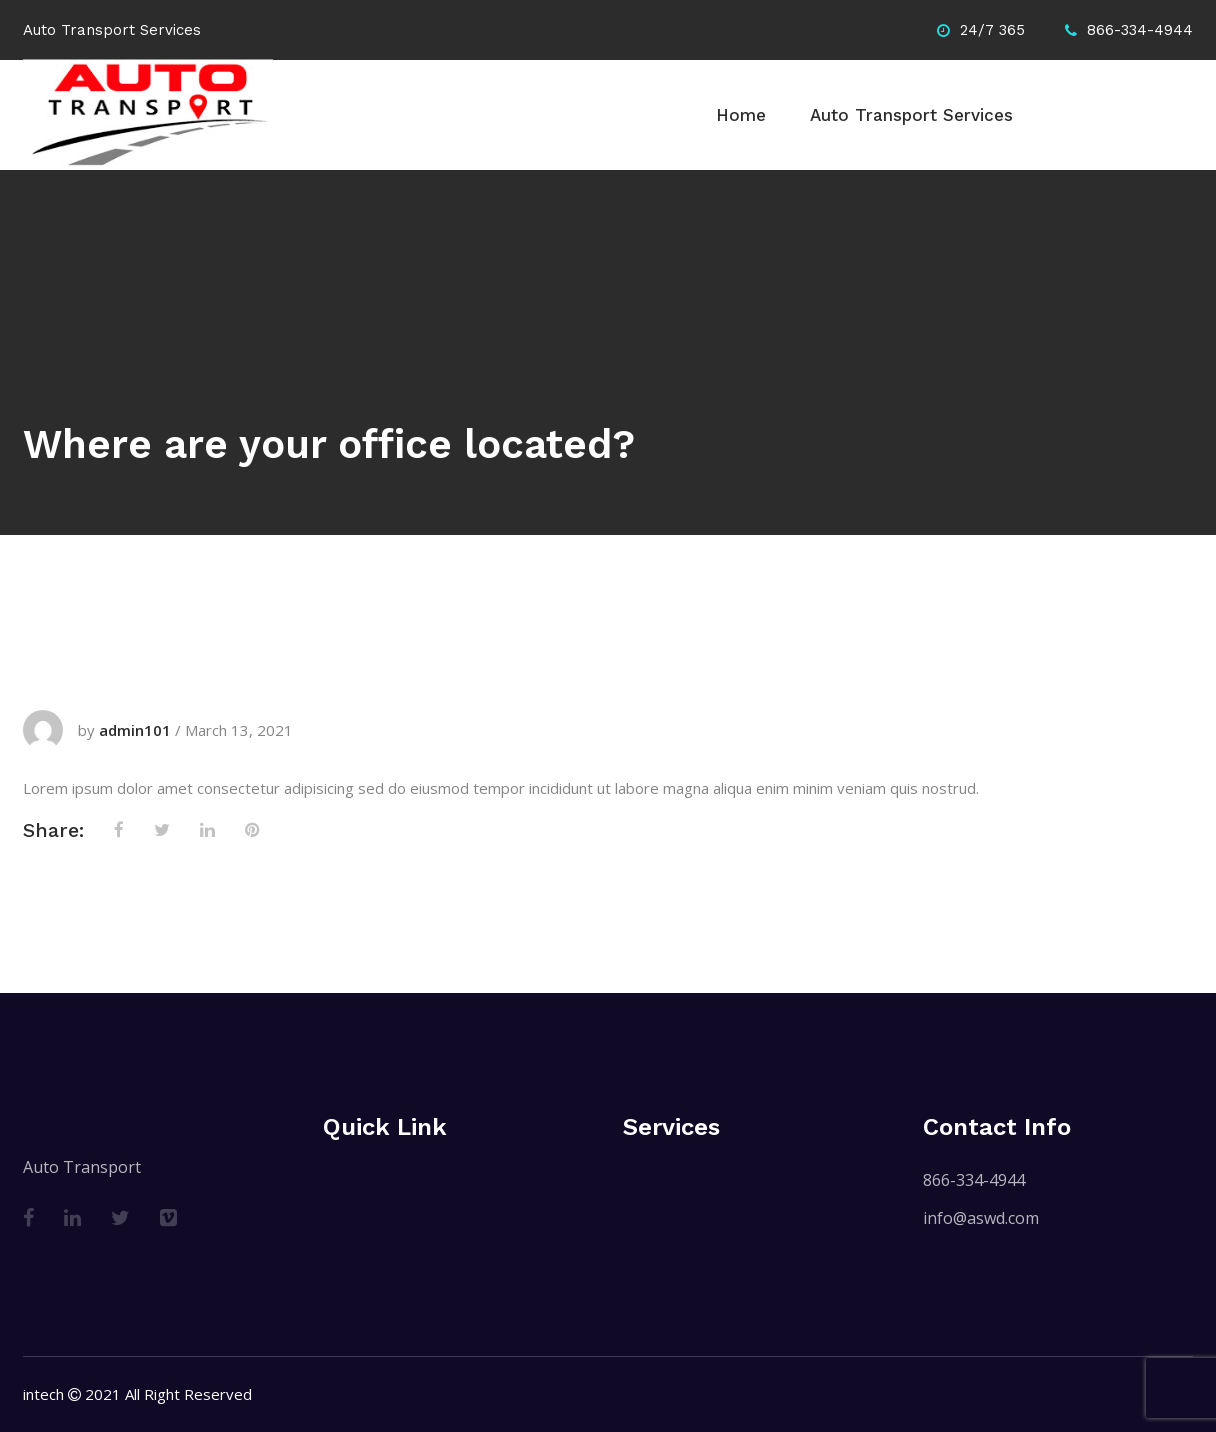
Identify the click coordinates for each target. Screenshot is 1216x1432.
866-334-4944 (974, 1180)
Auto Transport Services (911, 115)
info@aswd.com (981, 1218)
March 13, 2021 (239, 730)
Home (741, 115)
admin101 (135, 730)
